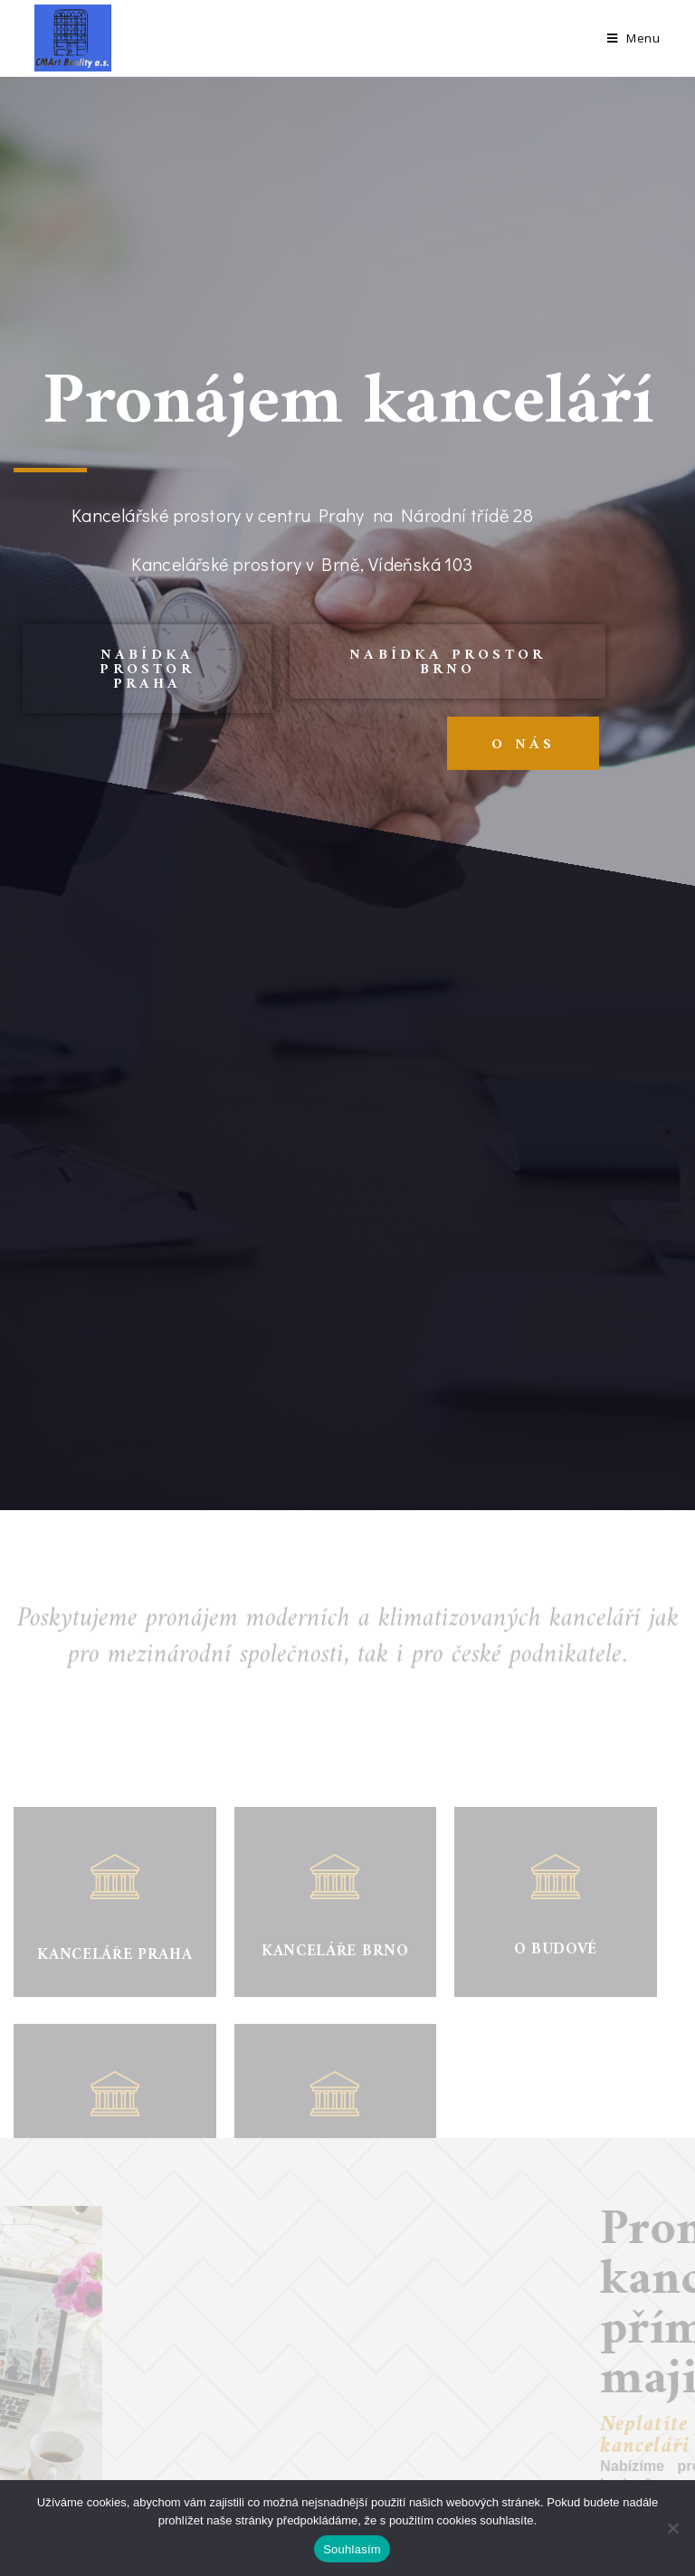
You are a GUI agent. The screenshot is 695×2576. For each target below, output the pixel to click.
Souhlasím (352, 2549)
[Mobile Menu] (634, 38)
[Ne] (672, 2528)
